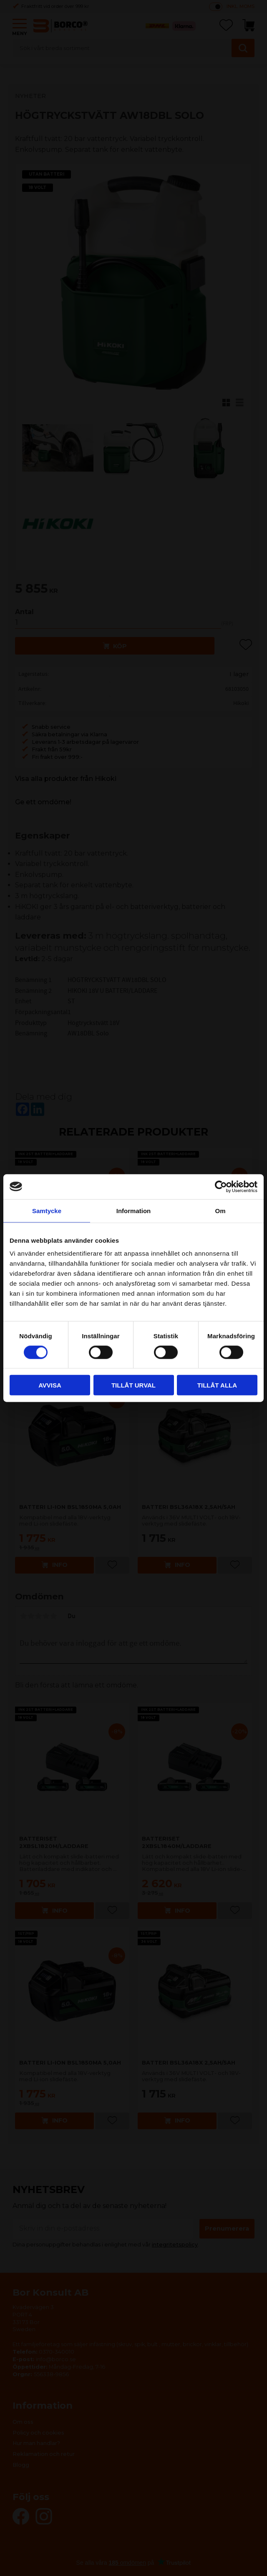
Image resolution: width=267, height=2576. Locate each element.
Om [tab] (220, 1210)
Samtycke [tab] (46, 1210)
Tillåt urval (133, 1385)
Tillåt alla (217, 1385)
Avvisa (49, 1385)
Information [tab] (133, 1210)
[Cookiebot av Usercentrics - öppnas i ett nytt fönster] (220, 1186)
